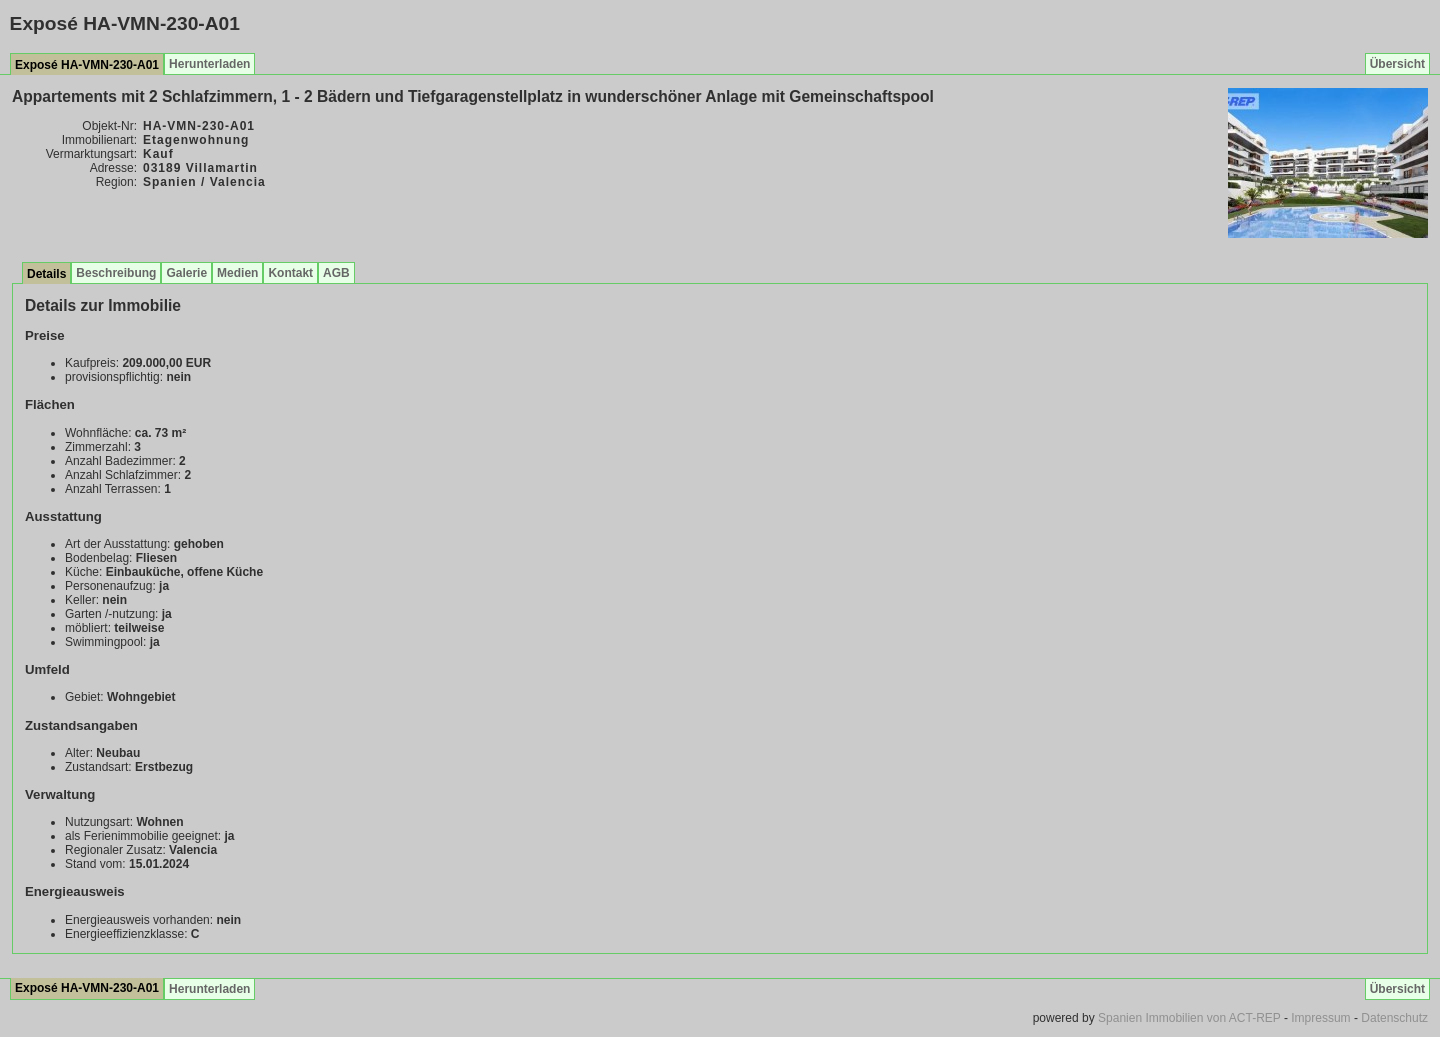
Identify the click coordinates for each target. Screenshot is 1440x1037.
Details (46, 274)
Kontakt (290, 273)
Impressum (1320, 1018)
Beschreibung (116, 273)
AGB (336, 273)
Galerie (186, 273)
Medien (237, 273)
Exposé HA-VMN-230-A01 (87, 65)
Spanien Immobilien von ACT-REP (1189, 1018)
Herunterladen (209, 64)
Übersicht (1397, 64)
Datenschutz (1394, 1018)
